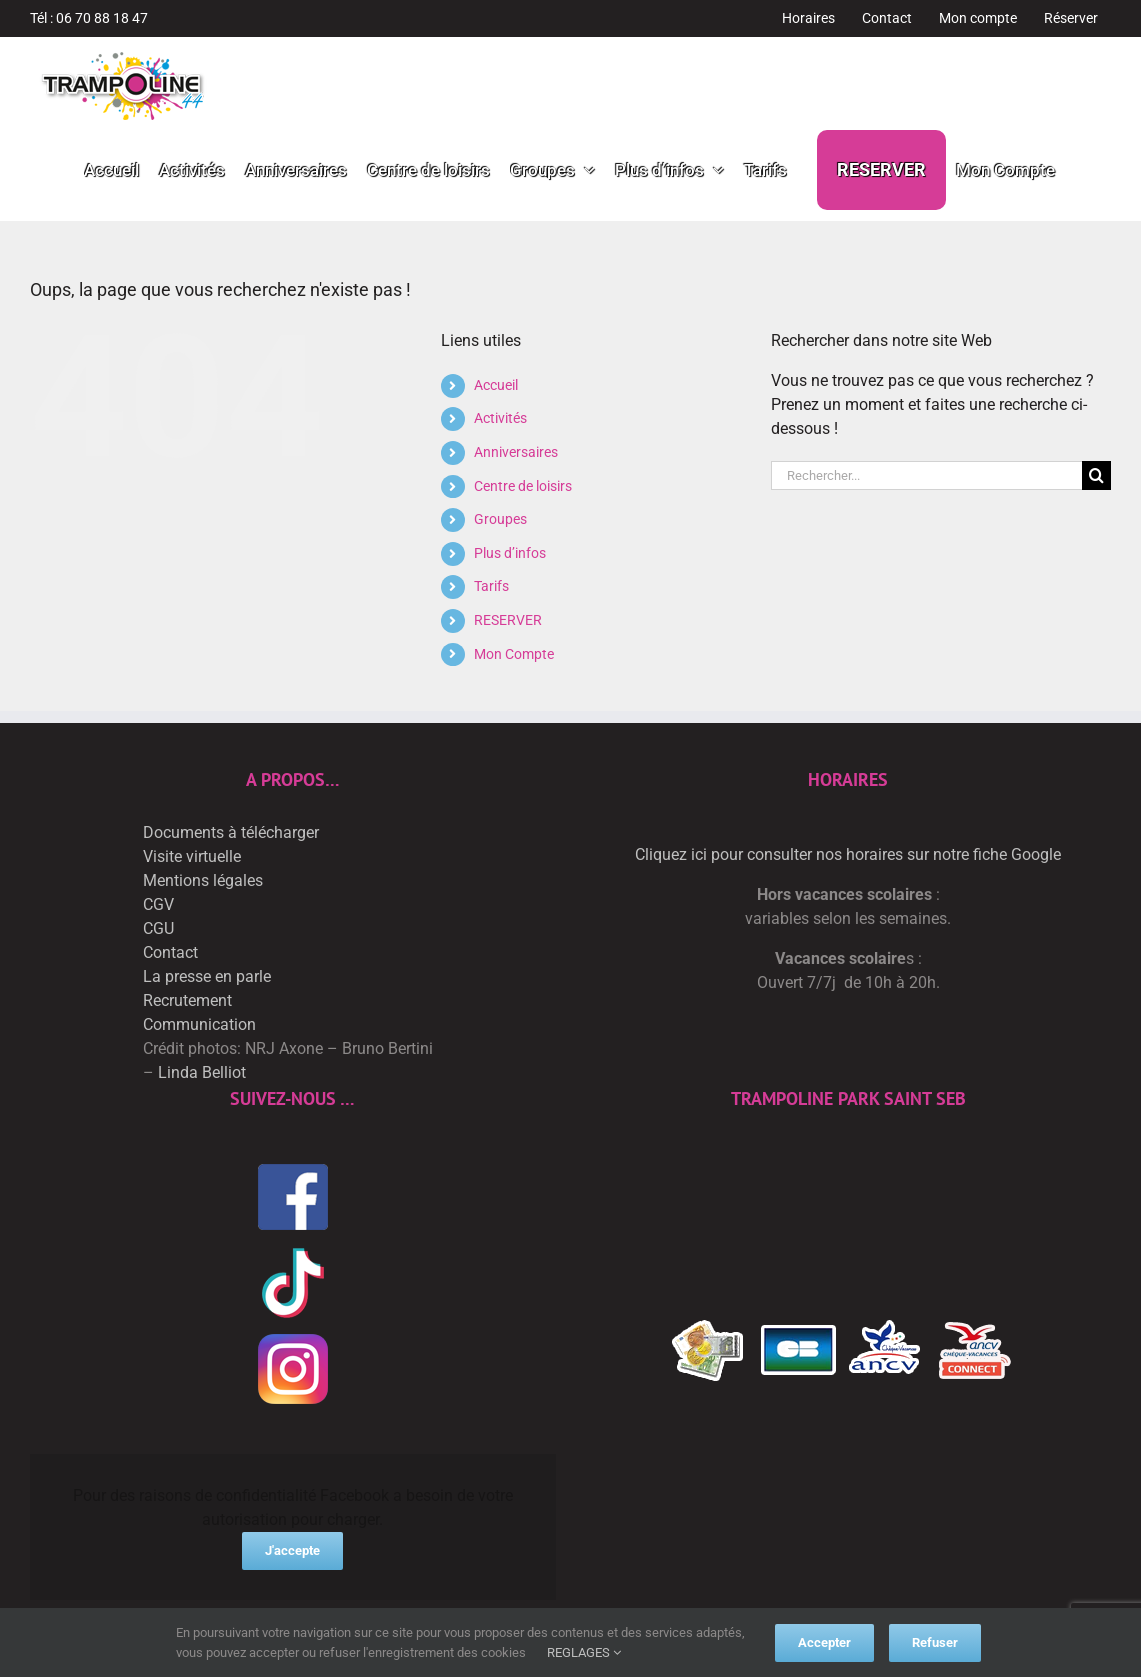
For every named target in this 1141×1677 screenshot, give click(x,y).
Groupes (500, 519)
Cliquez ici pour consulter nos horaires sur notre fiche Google (848, 854)
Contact (170, 952)
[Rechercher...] (926, 475)
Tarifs (491, 586)
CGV (158, 904)
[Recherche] (1096, 475)
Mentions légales (203, 880)
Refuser (935, 1642)
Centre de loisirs (523, 486)
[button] (1083, 170)
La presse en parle (207, 976)
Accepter (824, 1642)
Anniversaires (516, 452)
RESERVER (508, 620)
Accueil (496, 385)
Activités (500, 418)
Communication (199, 1024)
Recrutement (187, 1000)
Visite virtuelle (192, 856)
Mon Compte (514, 654)
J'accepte (292, 1550)
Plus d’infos (510, 553)
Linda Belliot (202, 1072)
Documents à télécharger (231, 832)
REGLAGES (584, 1652)
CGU (158, 928)
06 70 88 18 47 (102, 18)
